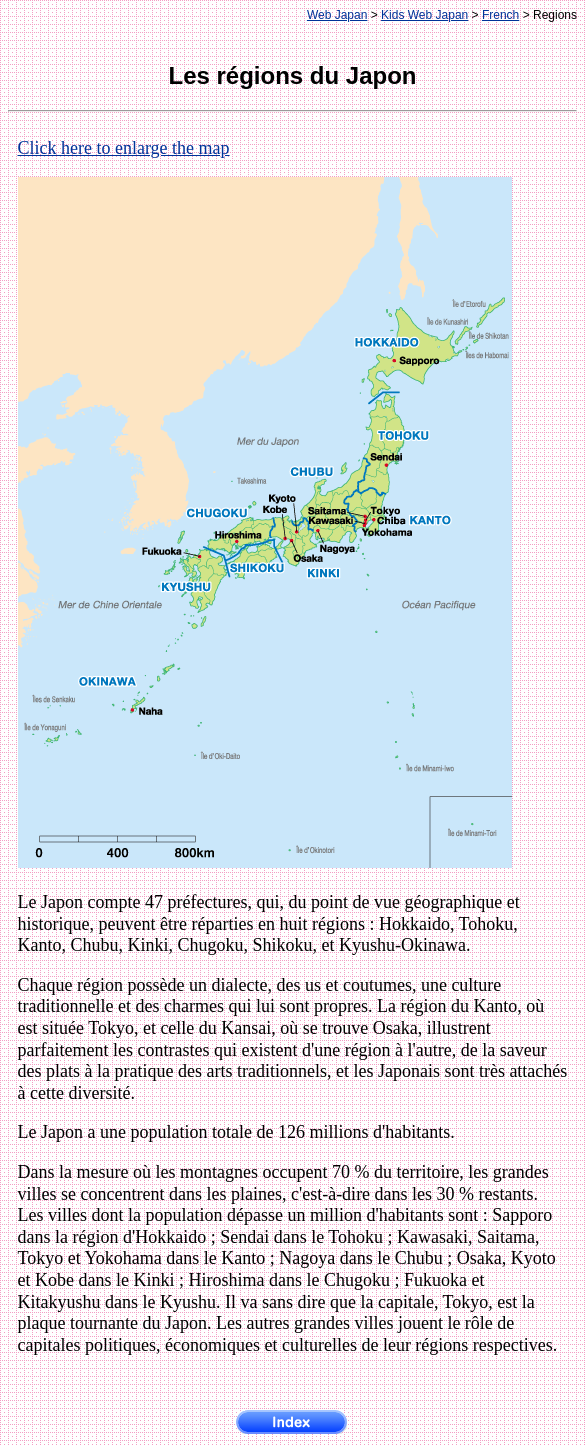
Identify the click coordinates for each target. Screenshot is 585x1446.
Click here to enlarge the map (124, 148)
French (500, 15)
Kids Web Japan (424, 15)
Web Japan (337, 15)
